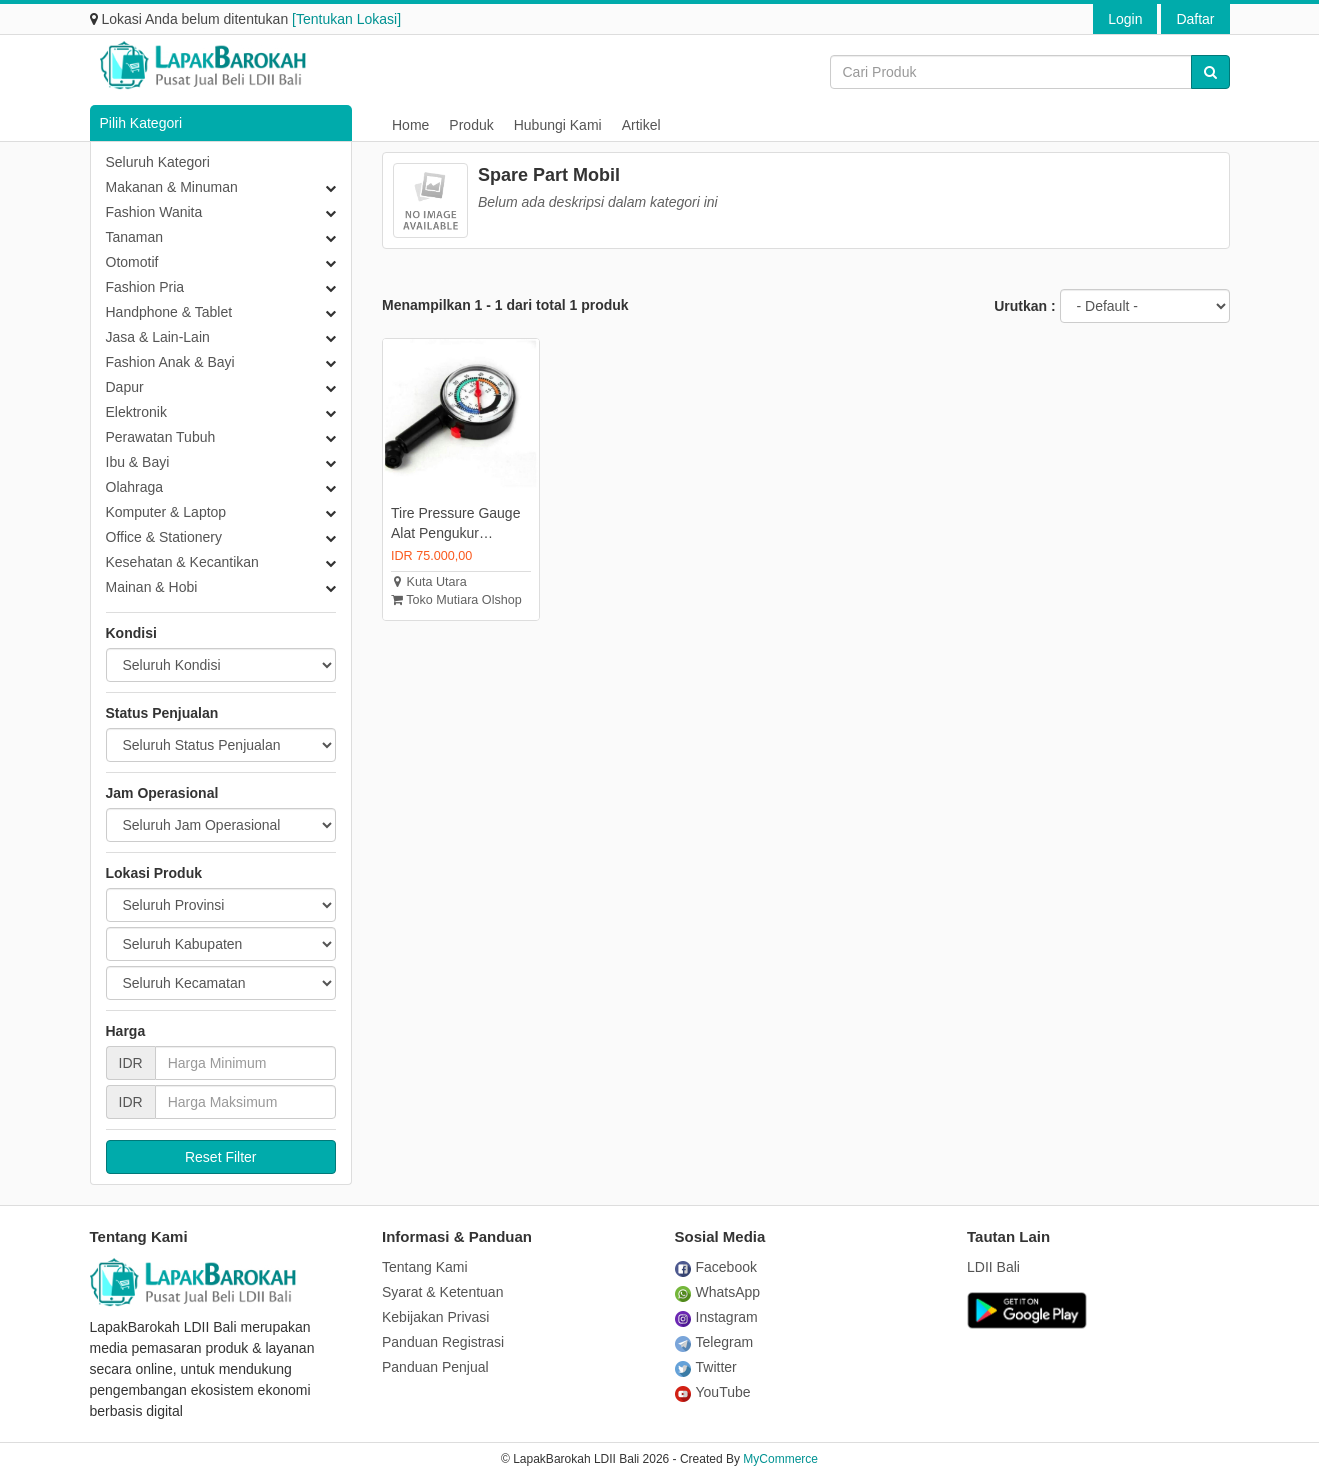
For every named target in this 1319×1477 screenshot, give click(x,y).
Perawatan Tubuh (161, 437)
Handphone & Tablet (169, 312)
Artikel (641, 125)
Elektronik (136, 412)
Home (410, 125)
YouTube (713, 1392)
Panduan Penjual (435, 1367)
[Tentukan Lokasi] (346, 19)
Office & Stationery (164, 537)
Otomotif (132, 262)
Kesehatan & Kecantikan (182, 562)
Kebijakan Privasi (435, 1317)
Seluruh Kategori (158, 162)
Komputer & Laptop (166, 512)
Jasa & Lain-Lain (158, 337)
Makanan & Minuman (172, 187)
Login (1125, 19)
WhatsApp (718, 1292)
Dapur (125, 387)
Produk (471, 125)
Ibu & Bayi (138, 462)
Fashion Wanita (154, 212)
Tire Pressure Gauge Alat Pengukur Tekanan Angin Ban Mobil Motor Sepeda (455, 524)
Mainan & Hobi (152, 587)
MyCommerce (780, 1459)
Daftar (1195, 19)
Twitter (706, 1367)
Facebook (716, 1267)
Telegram (714, 1342)
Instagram (716, 1317)
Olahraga (135, 487)
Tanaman (135, 237)
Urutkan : (1024, 306)
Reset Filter (221, 1157)
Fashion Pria (145, 287)
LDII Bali (993, 1267)
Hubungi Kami (558, 125)
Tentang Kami (425, 1267)
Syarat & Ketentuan (442, 1292)
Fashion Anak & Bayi (170, 362)
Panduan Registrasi (443, 1342)
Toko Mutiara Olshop (456, 600)
